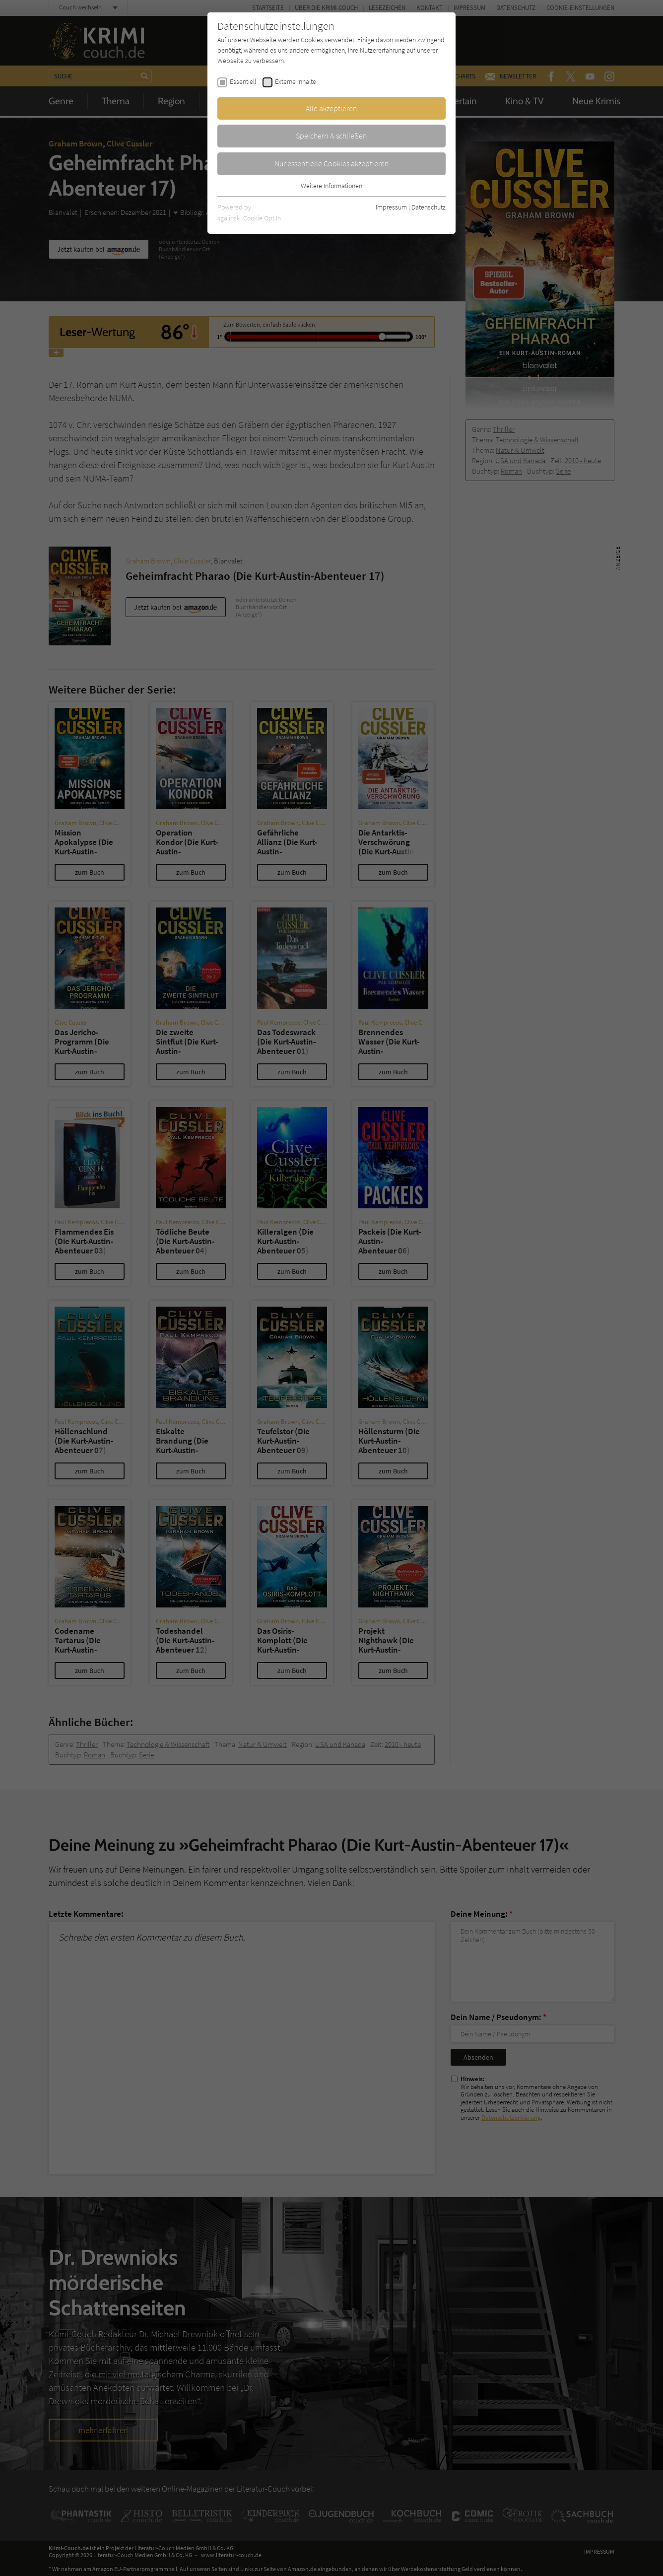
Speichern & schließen (331, 135)
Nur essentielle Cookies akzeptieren (331, 163)
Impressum (391, 207)
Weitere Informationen (331, 185)
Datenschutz (428, 207)
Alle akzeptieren (331, 108)
